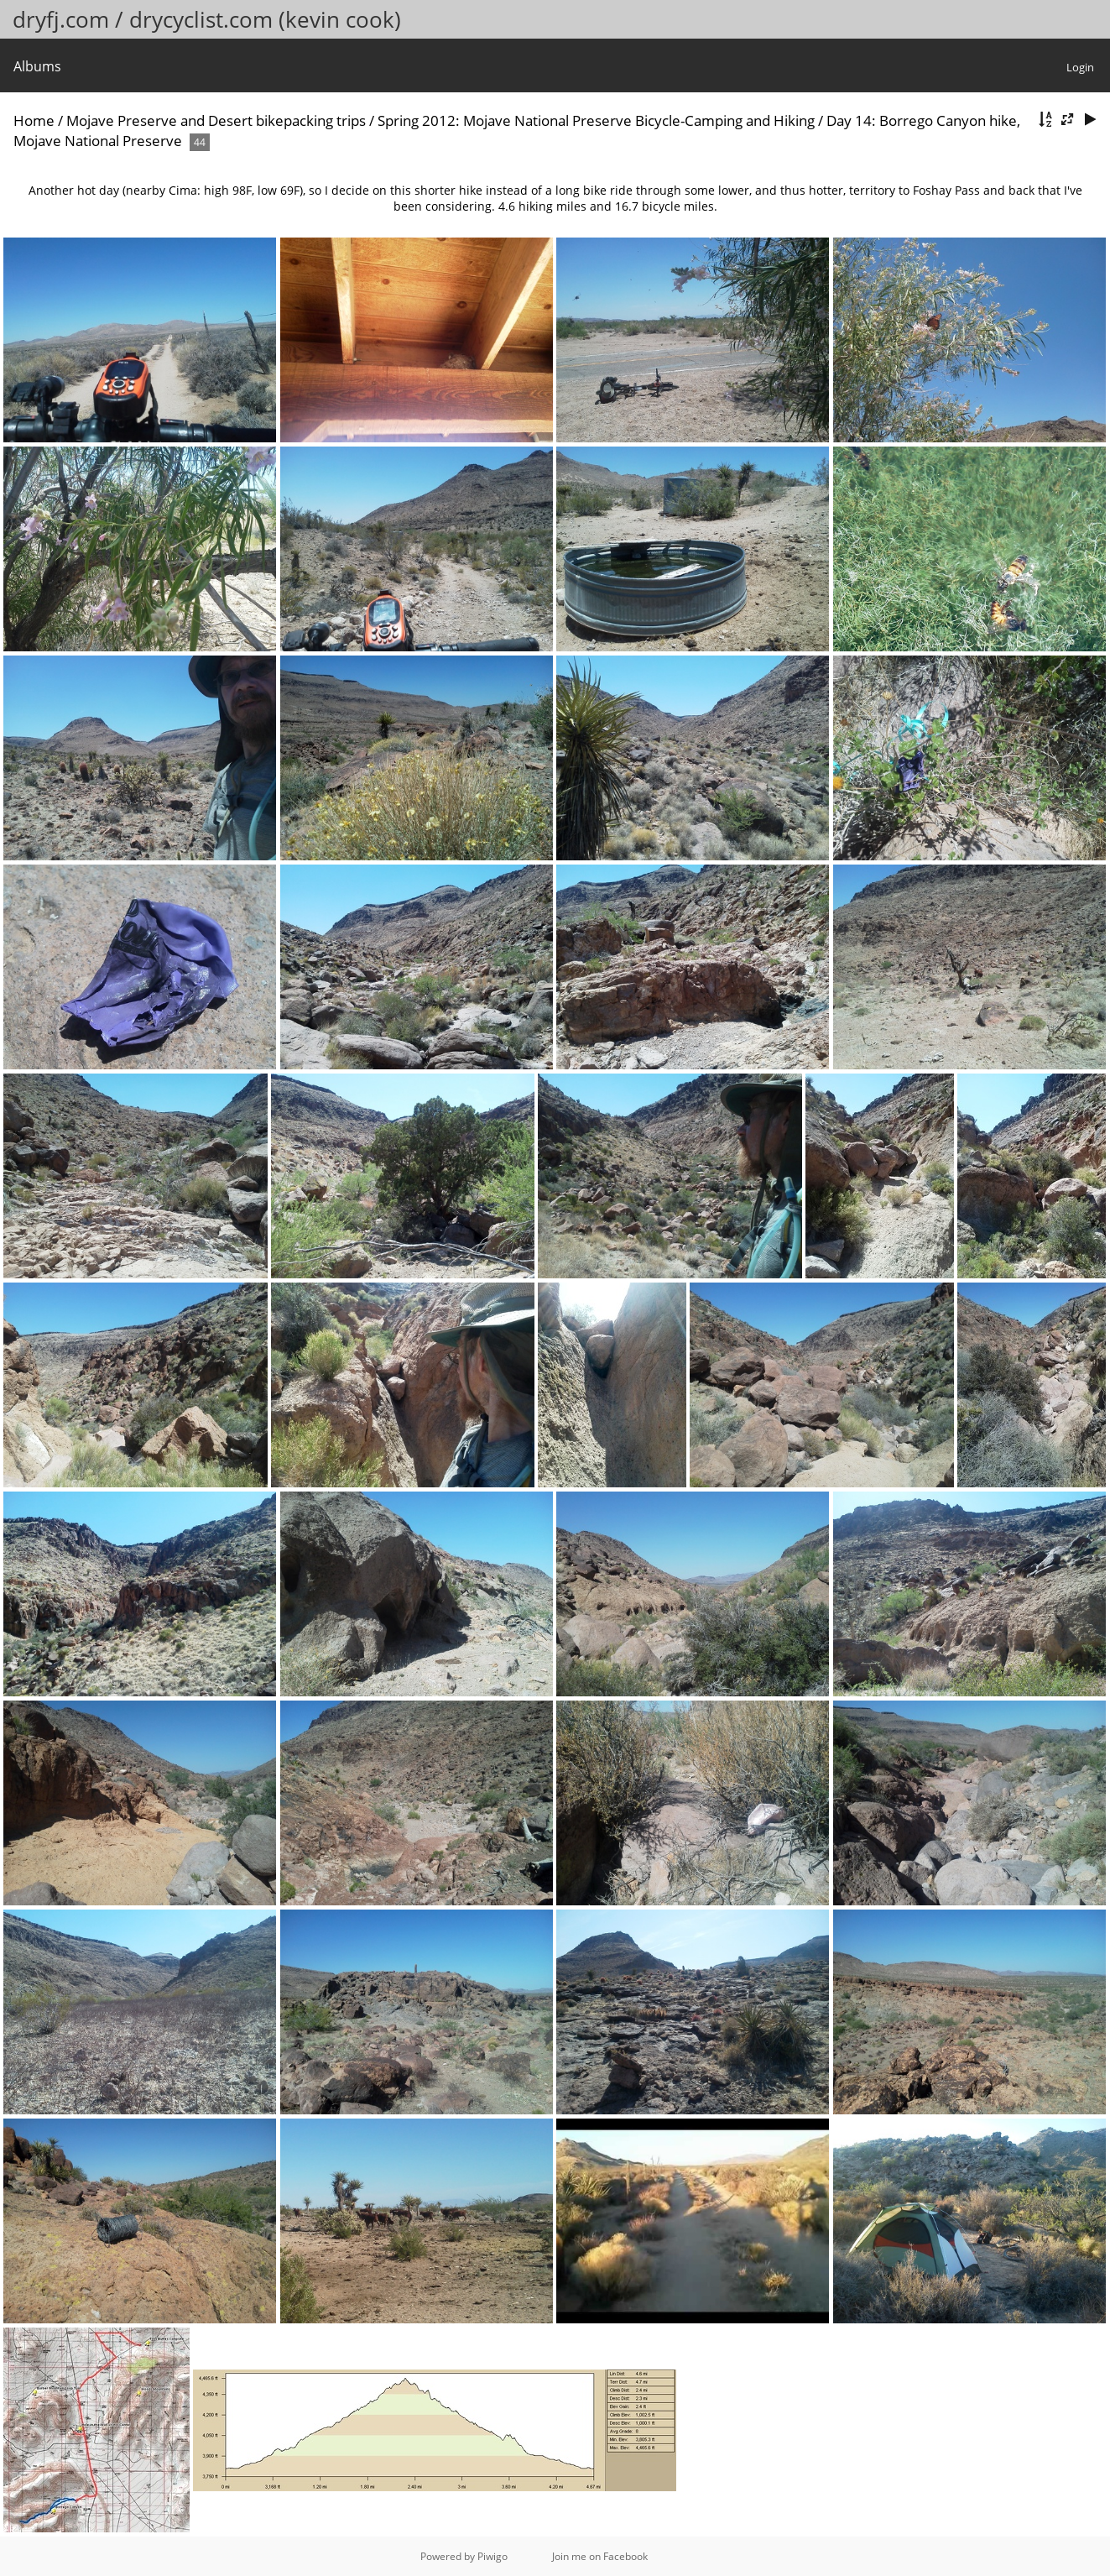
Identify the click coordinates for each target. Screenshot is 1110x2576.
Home (34, 120)
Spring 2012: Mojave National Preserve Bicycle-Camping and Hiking (596, 120)
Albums (37, 66)
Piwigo (492, 2556)
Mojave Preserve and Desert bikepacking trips (216, 120)
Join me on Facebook (600, 2556)
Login (1080, 67)
